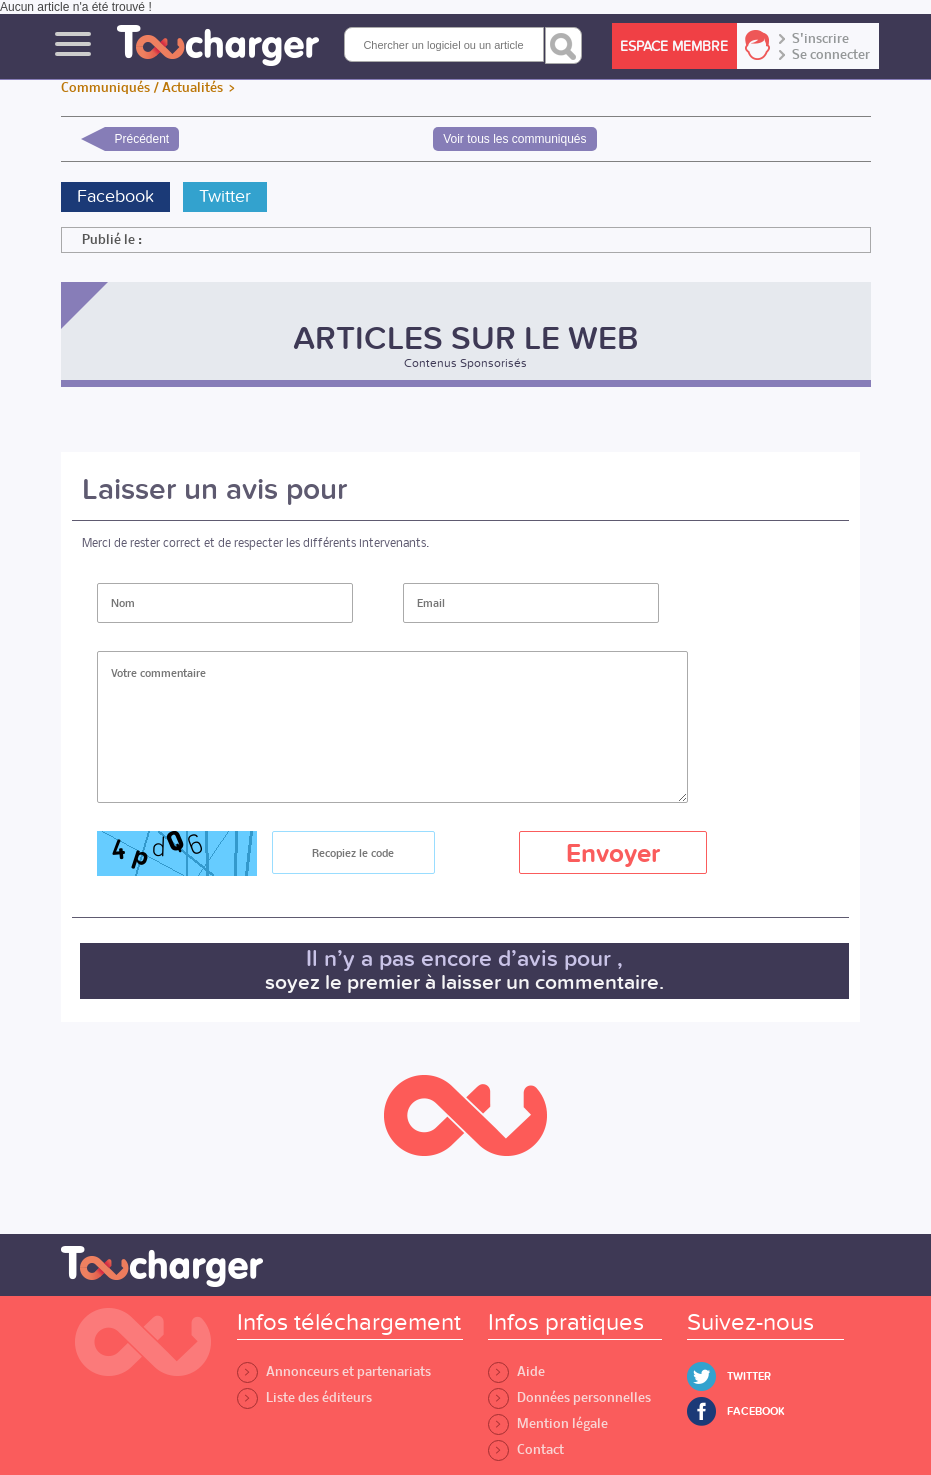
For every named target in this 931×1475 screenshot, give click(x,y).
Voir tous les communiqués (514, 139)
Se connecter (831, 55)
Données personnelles (569, 1397)
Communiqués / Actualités (142, 88)
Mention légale (548, 1423)
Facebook (115, 196)
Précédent (142, 139)
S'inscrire (820, 39)
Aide (516, 1371)
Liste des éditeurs (304, 1397)
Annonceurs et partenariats (334, 1371)
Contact (526, 1449)
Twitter (225, 196)
